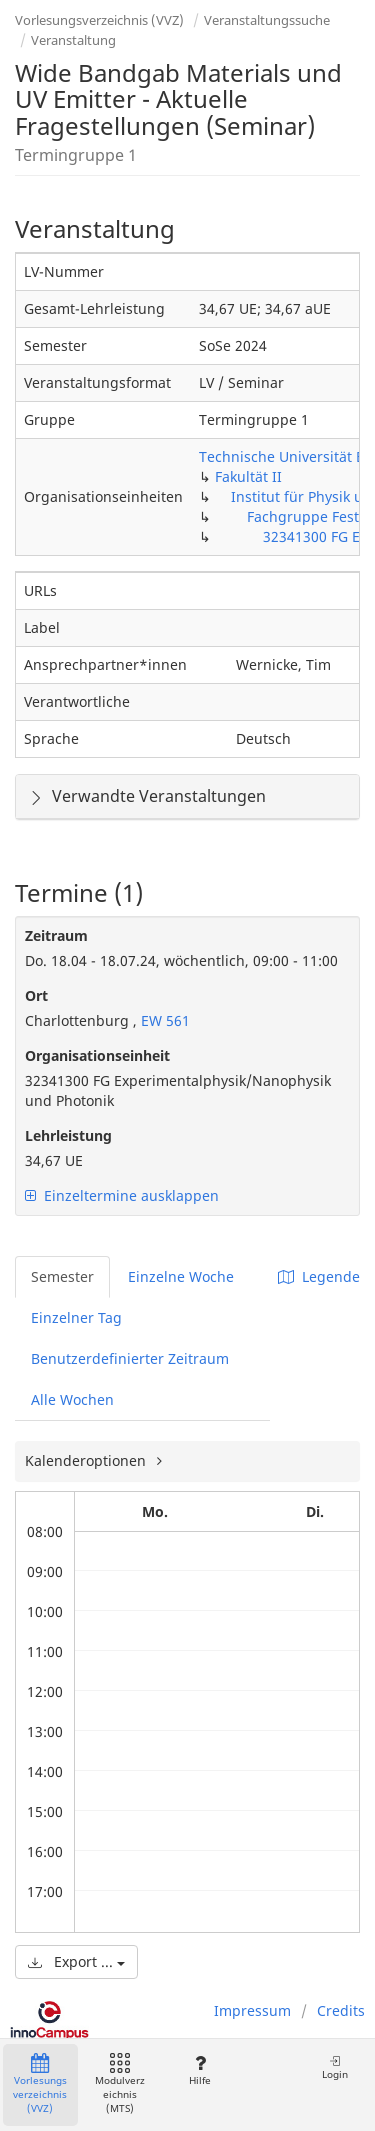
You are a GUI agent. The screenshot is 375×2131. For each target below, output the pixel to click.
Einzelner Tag (76, 1317)
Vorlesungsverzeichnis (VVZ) (99, 20)
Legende (319, 1276)
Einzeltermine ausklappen (122, 1195)
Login (335, 2067)
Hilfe (199, 2070)
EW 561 (163, 1020)
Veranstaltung (73, 40)
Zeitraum (56, 935)
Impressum (252, 2010)
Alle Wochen (72, 1399)
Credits (341, 2010)
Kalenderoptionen (87, 1460)
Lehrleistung (68, 1135)
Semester (62, 1276)
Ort (36, 995)
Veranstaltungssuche (267, 20)
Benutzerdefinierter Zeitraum (130, 1358)
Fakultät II (248, 476)
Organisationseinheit (97, 1055)
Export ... (76, 1961)
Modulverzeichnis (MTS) (120, 2084)
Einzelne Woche (181, 1276)
